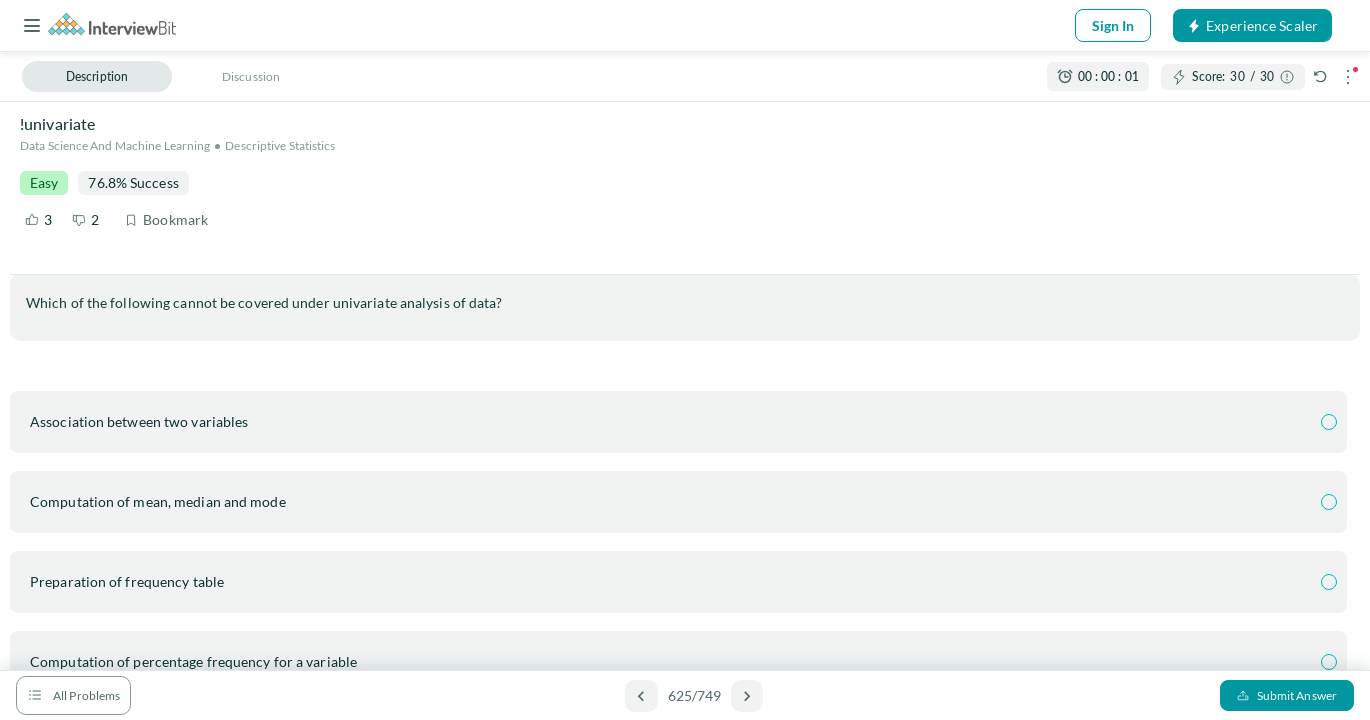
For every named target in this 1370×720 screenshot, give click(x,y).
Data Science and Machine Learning (115, 145)
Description (97, 76)
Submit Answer (1287, 695)
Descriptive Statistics (280, 145)
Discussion (251, 76)
